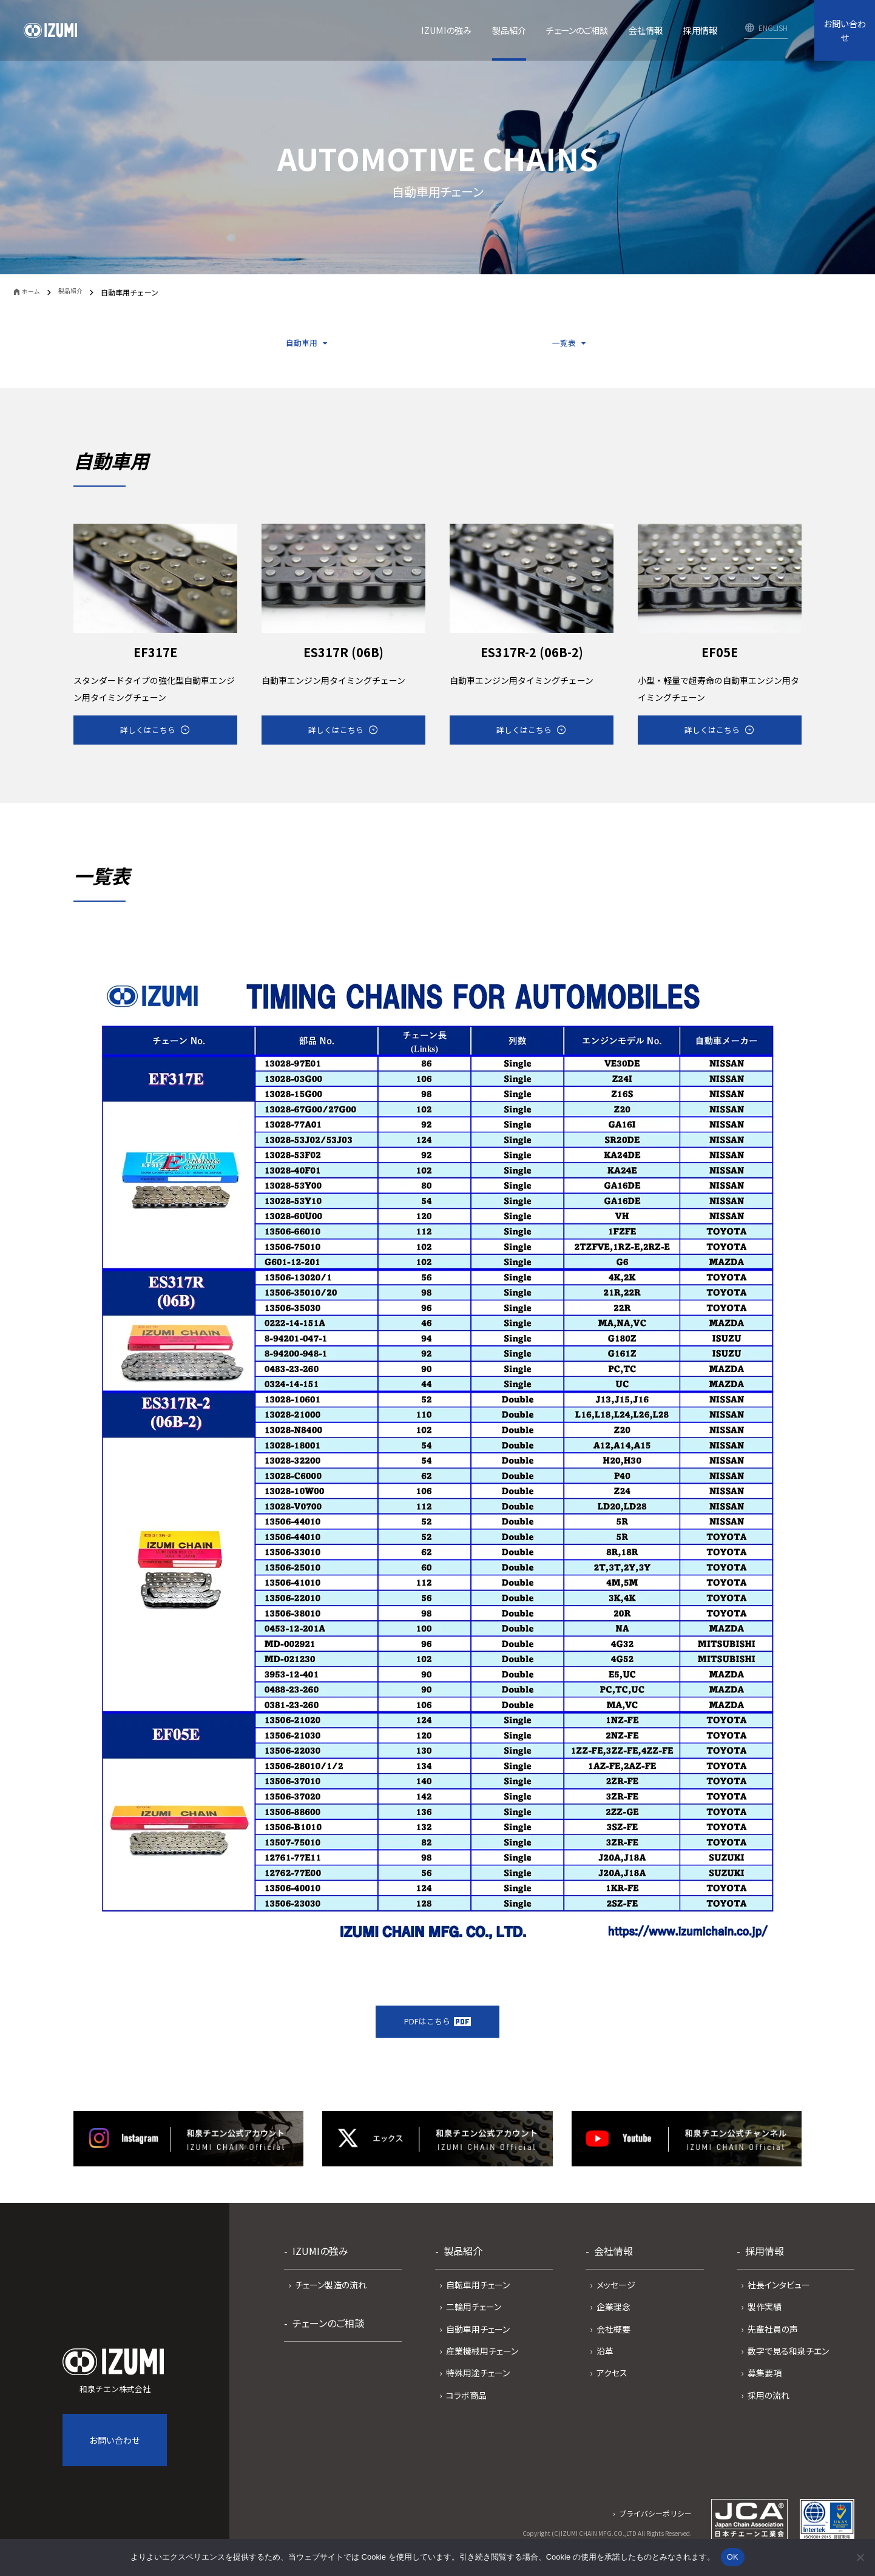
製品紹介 (79, 292)
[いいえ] (860, 2557)
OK (732, 2556)
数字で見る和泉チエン (788, 2367)
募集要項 (765, 2388)
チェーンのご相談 (328, 2338)
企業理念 (613, 2322)
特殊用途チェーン (478, 2388)
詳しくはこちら (146, 738)
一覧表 (564, 344)
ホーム (36, 293)
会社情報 (613, 2266)
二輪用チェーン (473, 2322)
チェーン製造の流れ (331, 2300)
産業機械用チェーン (482, 2367)
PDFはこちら (437, 2035)
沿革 (604, 2367)
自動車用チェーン (478, 2344)
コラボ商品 (466, 2411)
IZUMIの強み (320, 2266)
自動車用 (298, 344)
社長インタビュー (779, 2300)
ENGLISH (773, 27)
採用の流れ (768, 2411)
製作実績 (765, 2322)
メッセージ (615, 2300)
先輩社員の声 (773, 2344)
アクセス (611, 2388)
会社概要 (613, 2344)
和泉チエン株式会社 (114, 2387)
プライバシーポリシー (655, 2529)
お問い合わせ (844, 30)
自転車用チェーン (478, 2300)
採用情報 (764, 2266)
